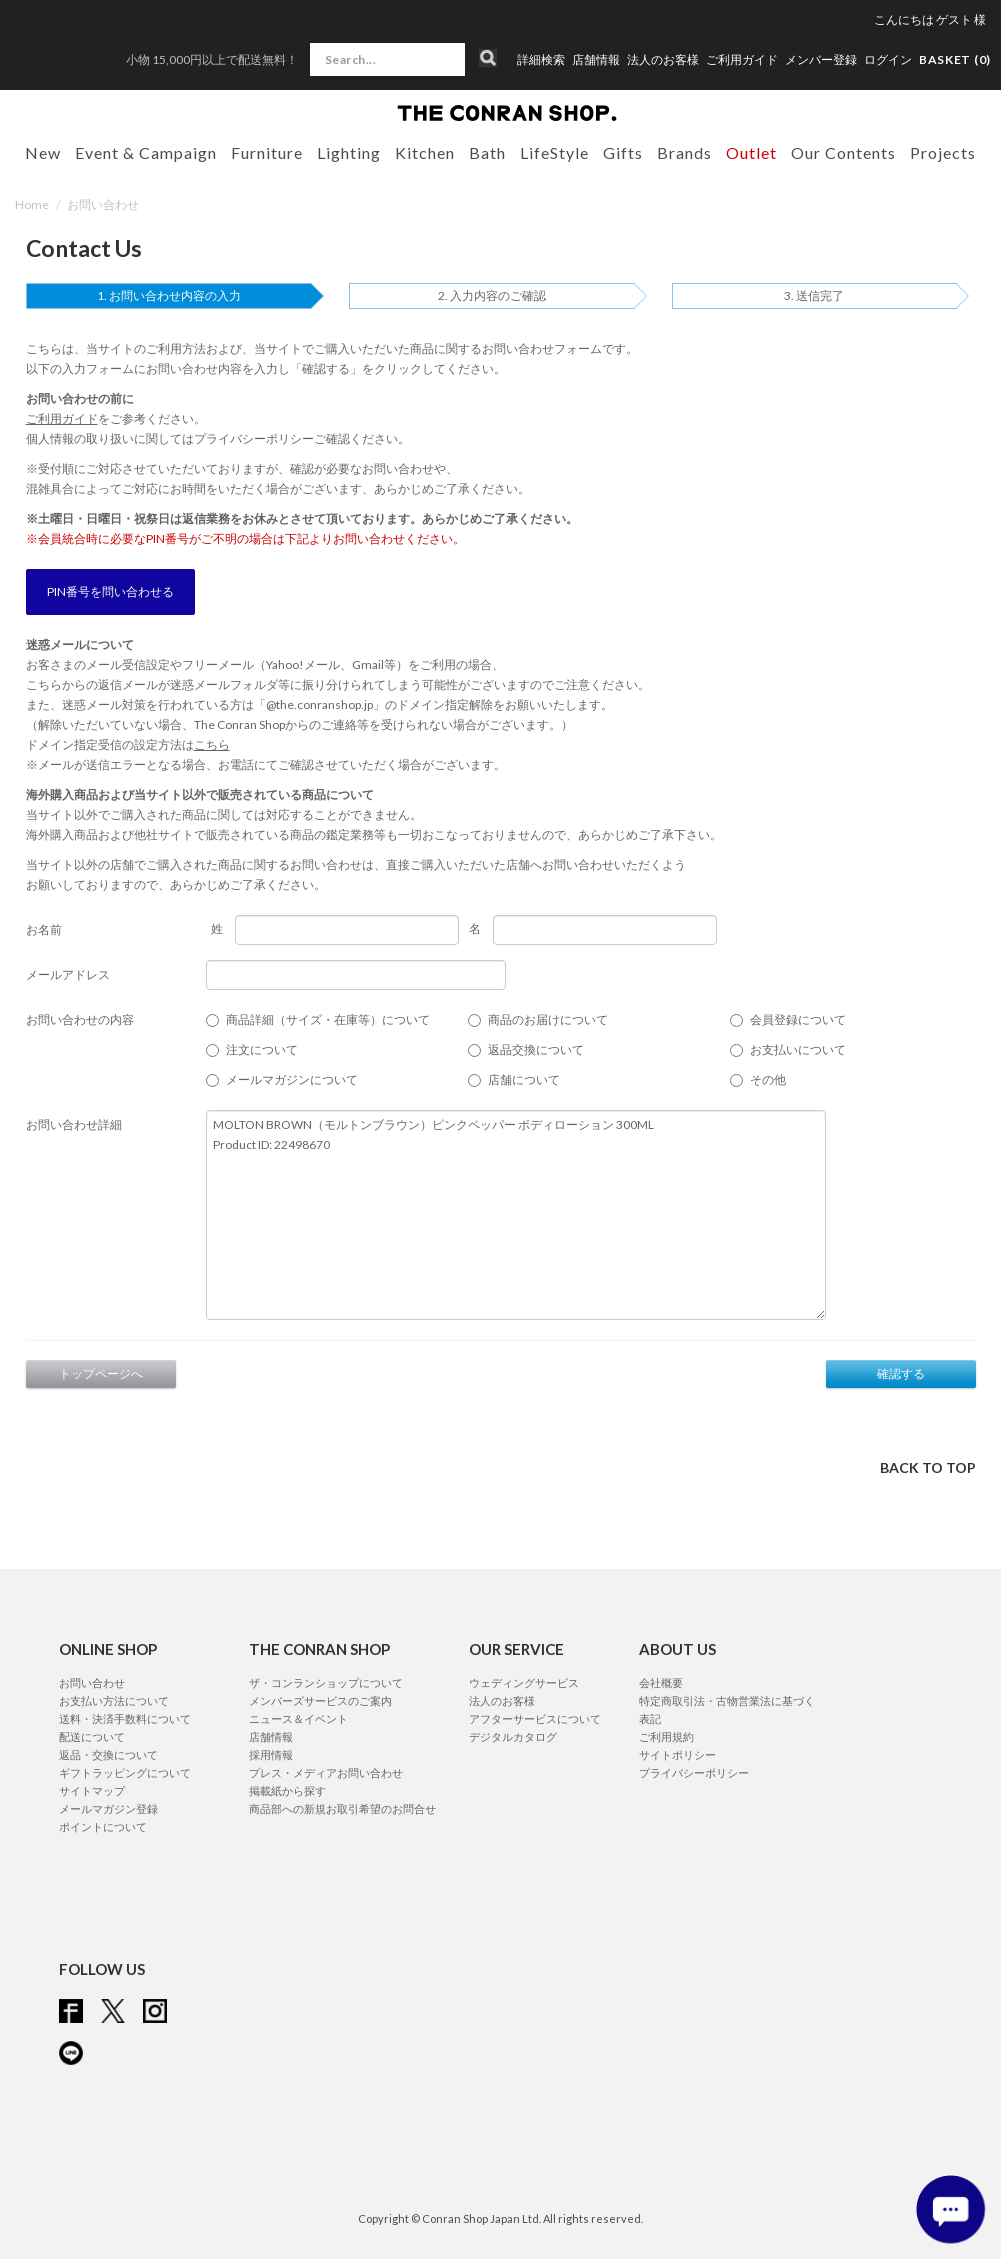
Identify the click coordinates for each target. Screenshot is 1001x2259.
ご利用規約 (666, 1736)
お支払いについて (798, 1049)
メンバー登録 (821, 60)
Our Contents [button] (843, 152)
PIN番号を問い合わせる (110, 591)
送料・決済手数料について (125, 1718)
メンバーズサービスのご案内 (320, 1700)
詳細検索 (541, 60)
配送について (92, 1736)
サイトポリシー (677, 1754)
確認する (901, 1373)
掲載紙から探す (287, 1790)
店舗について (524, 1079)
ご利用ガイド (742, 60)
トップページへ (101, 1373)
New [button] (43, 152)
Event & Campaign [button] (146, 152)
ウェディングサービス (524, 1682)
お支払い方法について (114, 1700)
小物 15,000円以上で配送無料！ (212, 59)
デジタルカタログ (513, 1736)
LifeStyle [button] (554, 152)
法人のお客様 (663, 60)
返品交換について (536, 1049)
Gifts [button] (623, 152)
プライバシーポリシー (254, 438)
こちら (212, 744)
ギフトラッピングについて (125, 1772)
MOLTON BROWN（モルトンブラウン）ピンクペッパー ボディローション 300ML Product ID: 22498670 (516, 1215)
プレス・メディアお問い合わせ (326, 1772)
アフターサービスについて (535, 1718)
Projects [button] (943, 152)
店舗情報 (596, 60)
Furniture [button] (267, 152)
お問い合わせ (92, 1682)
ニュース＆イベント (298, 1718)
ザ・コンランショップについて (326, 1682)
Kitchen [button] (425, 152)
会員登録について (798, 1019)
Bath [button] (487, 152)
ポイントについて (103, 1826)
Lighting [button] (349, 152)
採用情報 (271, 1754)
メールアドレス (68, 974)
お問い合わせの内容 (80, 1019)
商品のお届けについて (548, 1019)
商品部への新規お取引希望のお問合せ (342, 1808)
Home (32, 204)
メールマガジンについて (292, 1079)
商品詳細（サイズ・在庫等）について (328, 1019)
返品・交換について (108, 1754)
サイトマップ (92, 1790)
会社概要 (661, 1682)
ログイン (888, 59)
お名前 (44, 929)
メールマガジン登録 (108, 1808)
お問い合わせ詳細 (74, 1124)
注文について (262, 1049)
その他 (768, 1079)
